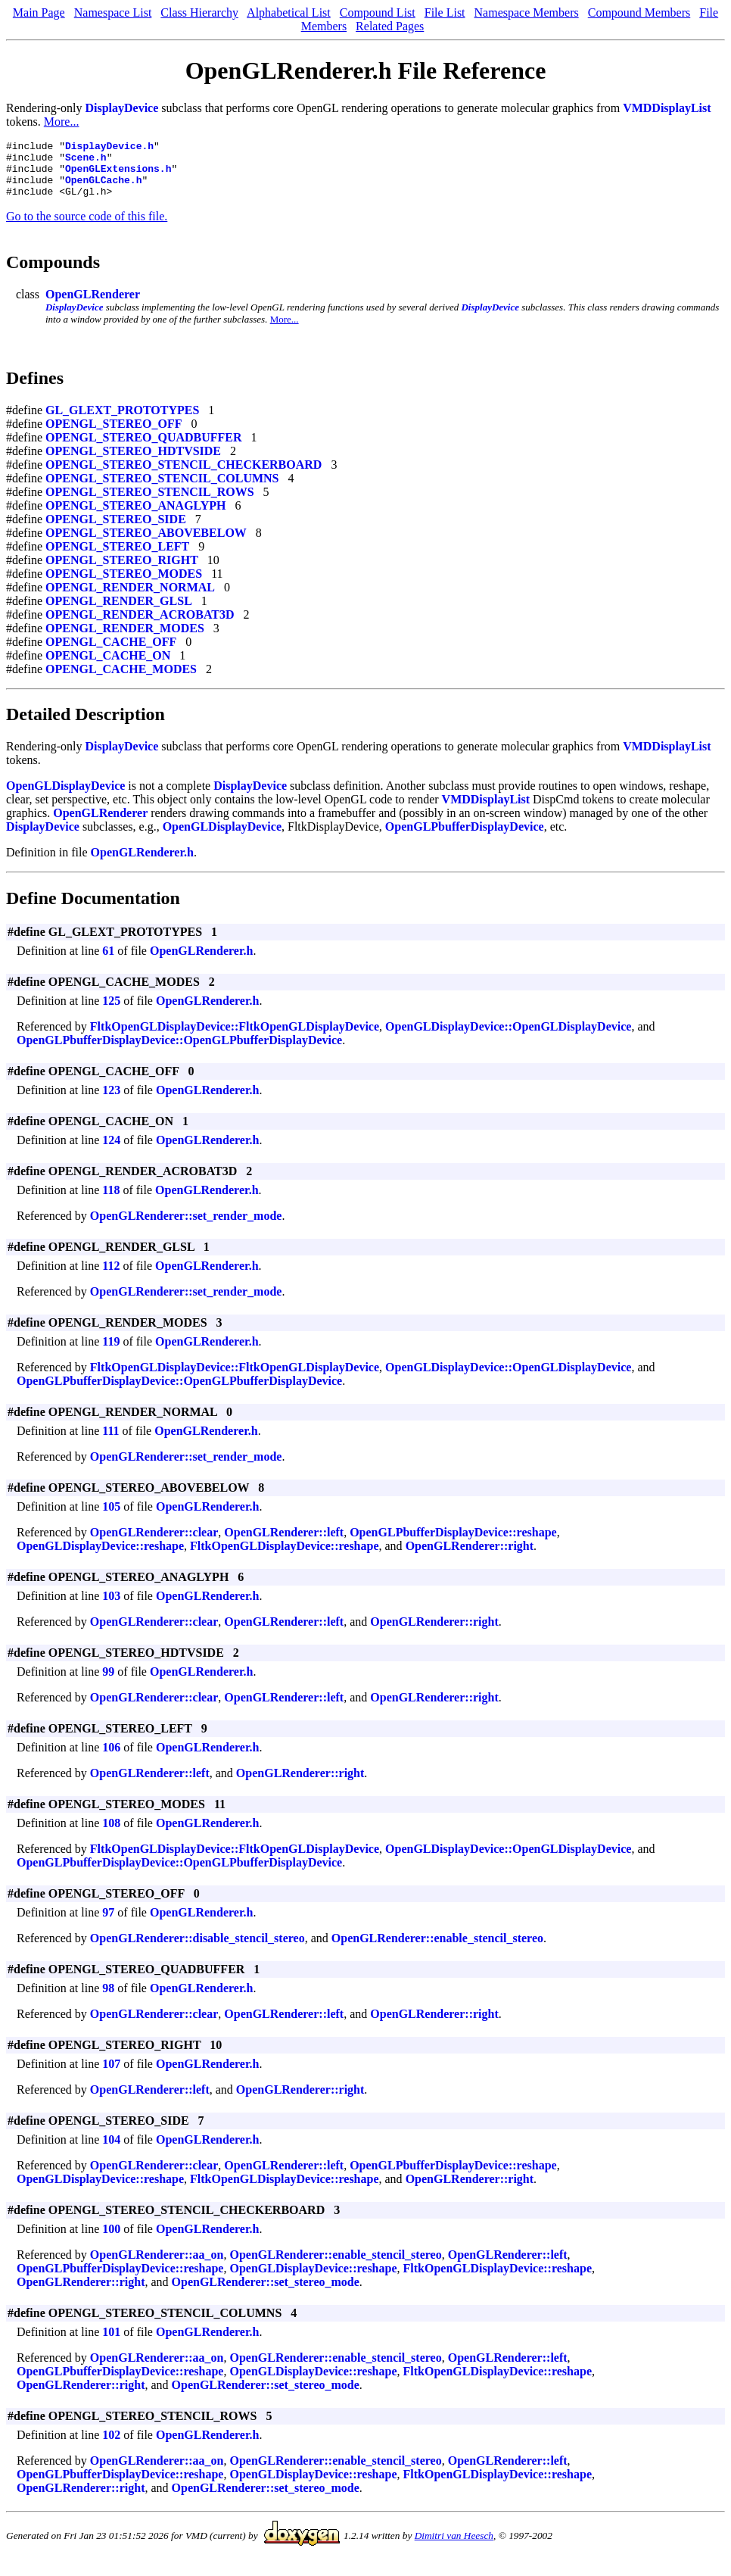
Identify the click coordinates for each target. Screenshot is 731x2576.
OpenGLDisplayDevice (65, 797)
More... (61, 121)
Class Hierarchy (199, 12)
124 (111, 1151)
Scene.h (86, 161)
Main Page (39, 12)
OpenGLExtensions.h (118, 175)
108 (111, 1834)
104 (111, 2150)
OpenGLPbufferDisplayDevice (464, 837)
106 (111, 1758)
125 (111, 1012)
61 (108, 962)
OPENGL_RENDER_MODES (124, 639)
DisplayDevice (121, 107)
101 (111, 2343)
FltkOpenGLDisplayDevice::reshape (284, 1557)
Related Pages (390, 26)
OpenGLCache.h (103, 188)
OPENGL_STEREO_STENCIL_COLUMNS (162, 489)
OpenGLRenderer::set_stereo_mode (265, 2293)
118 (111, 1201)
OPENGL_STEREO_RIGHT (121, 571)
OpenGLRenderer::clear (154, 1543)
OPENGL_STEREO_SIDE (115, 530)
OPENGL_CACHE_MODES (121, 680)
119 (111, 1352)
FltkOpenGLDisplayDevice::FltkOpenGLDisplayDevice (234, 1037)
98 (108, 1999)
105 (111, 1517)
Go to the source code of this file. (86, 227)
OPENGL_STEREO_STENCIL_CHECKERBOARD (183, 475)
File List (445, 12)
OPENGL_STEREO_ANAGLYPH (135, 516)
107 (111, 2075)
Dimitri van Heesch (454, 2547)
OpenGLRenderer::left (284, 1543)
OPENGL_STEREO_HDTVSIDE (133, 462)
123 (111, 1101)
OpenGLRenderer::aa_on (157, 2265)
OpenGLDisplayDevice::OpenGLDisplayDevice (508, 1037)
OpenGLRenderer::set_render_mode (186, 1227)
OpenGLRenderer (92, 305)
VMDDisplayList (667, 107)
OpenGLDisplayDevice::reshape (100, 1557)
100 (111, 2240)
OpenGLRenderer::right (469, 1557)
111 (110, 1442)
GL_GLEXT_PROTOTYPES (122, 421)
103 (111, 1607)
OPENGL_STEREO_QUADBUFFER (143, 448)
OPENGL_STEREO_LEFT (117, 557)
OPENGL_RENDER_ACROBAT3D (140, 625)
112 (111, 1277)
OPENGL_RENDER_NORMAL (130, 598)
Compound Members (639, 12)
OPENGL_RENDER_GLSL (118, 612)
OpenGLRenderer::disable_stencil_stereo (197, 1949)
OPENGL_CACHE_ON (107, 666)
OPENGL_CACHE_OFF (110, 653)
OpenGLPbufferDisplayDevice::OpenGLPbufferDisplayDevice (179, 1051)
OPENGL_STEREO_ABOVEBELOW (146, 544)
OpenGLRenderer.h (142, 863)
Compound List (377, 12)
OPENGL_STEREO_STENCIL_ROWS (149, 503)
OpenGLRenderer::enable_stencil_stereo (437, 1949)
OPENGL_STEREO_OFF (113, 435)
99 (108, 1682)
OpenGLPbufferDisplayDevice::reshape (453, 1543)
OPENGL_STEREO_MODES (123, 585)
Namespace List (113, 12)
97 (108, 1923)
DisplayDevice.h (109, 147)
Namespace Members (526, 12)
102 (111, 2446)
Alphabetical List (289, 12)
